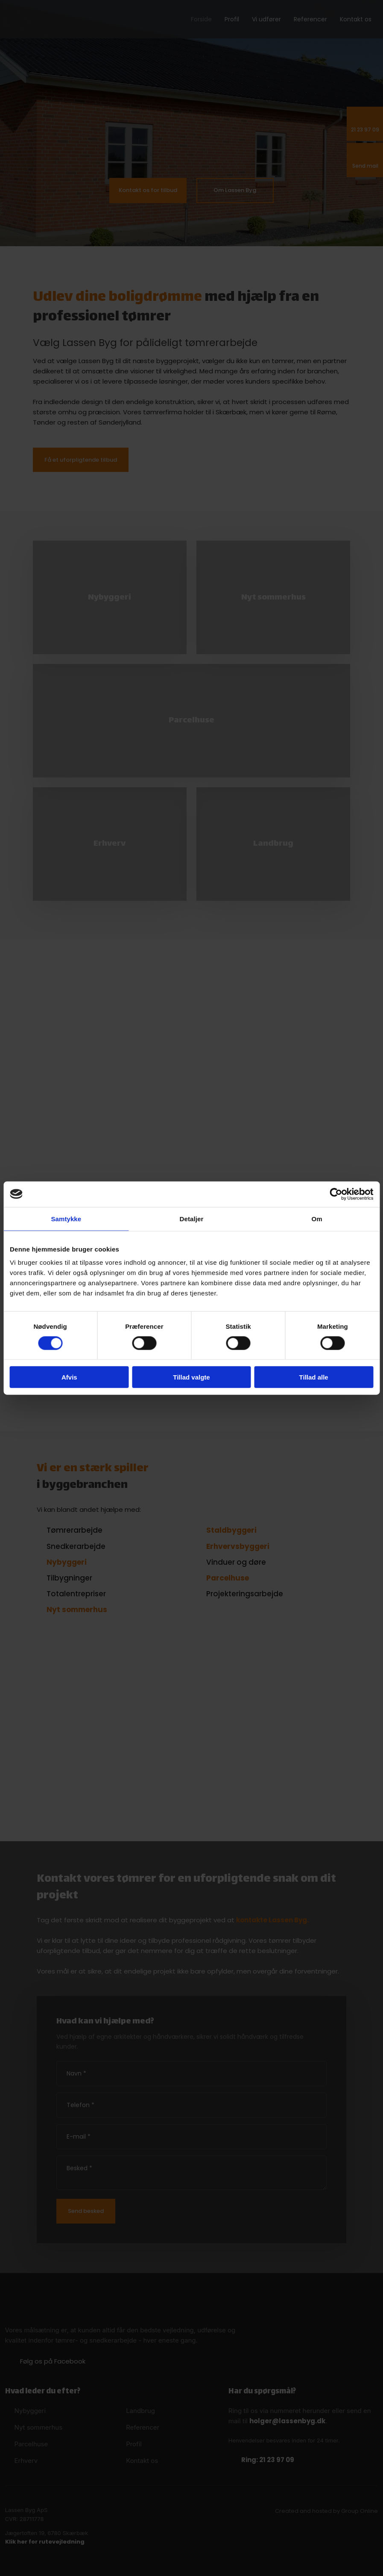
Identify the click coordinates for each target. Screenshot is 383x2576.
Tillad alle (313, 1377)
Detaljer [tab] (192, 1218)
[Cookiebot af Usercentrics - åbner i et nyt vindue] (335, 1194)
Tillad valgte (191, 1377)
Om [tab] (317, 1218)
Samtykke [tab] (66, 1218)
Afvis (69, 1377)
